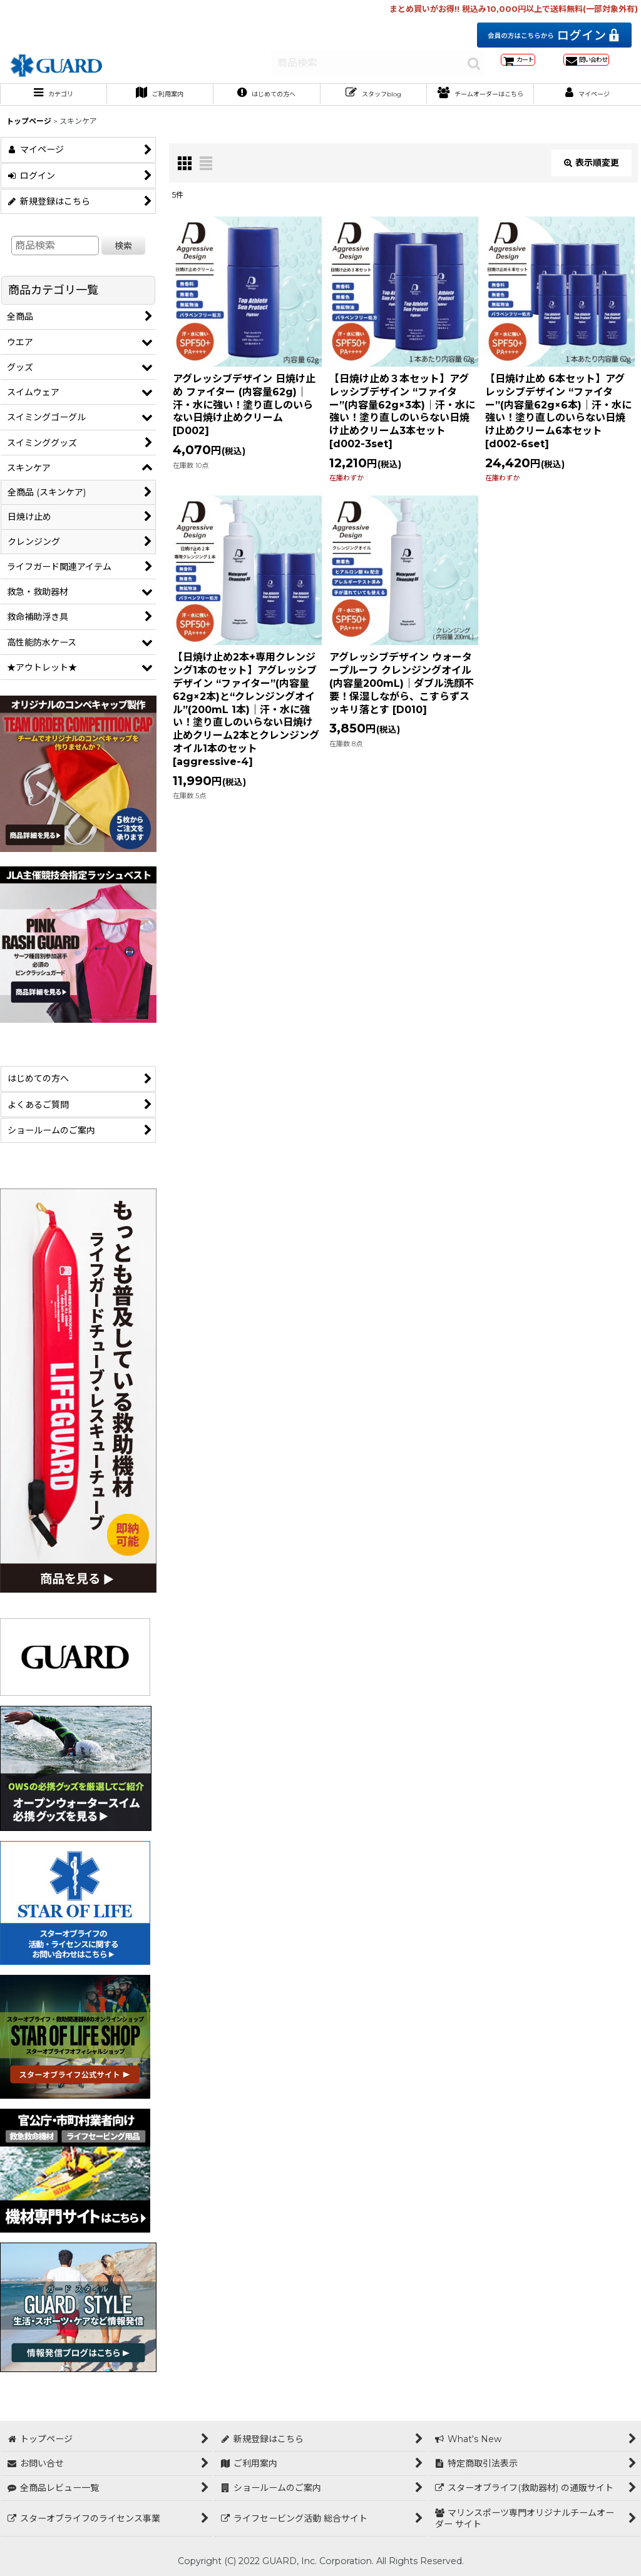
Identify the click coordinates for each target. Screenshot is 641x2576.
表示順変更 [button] (591, 185)
